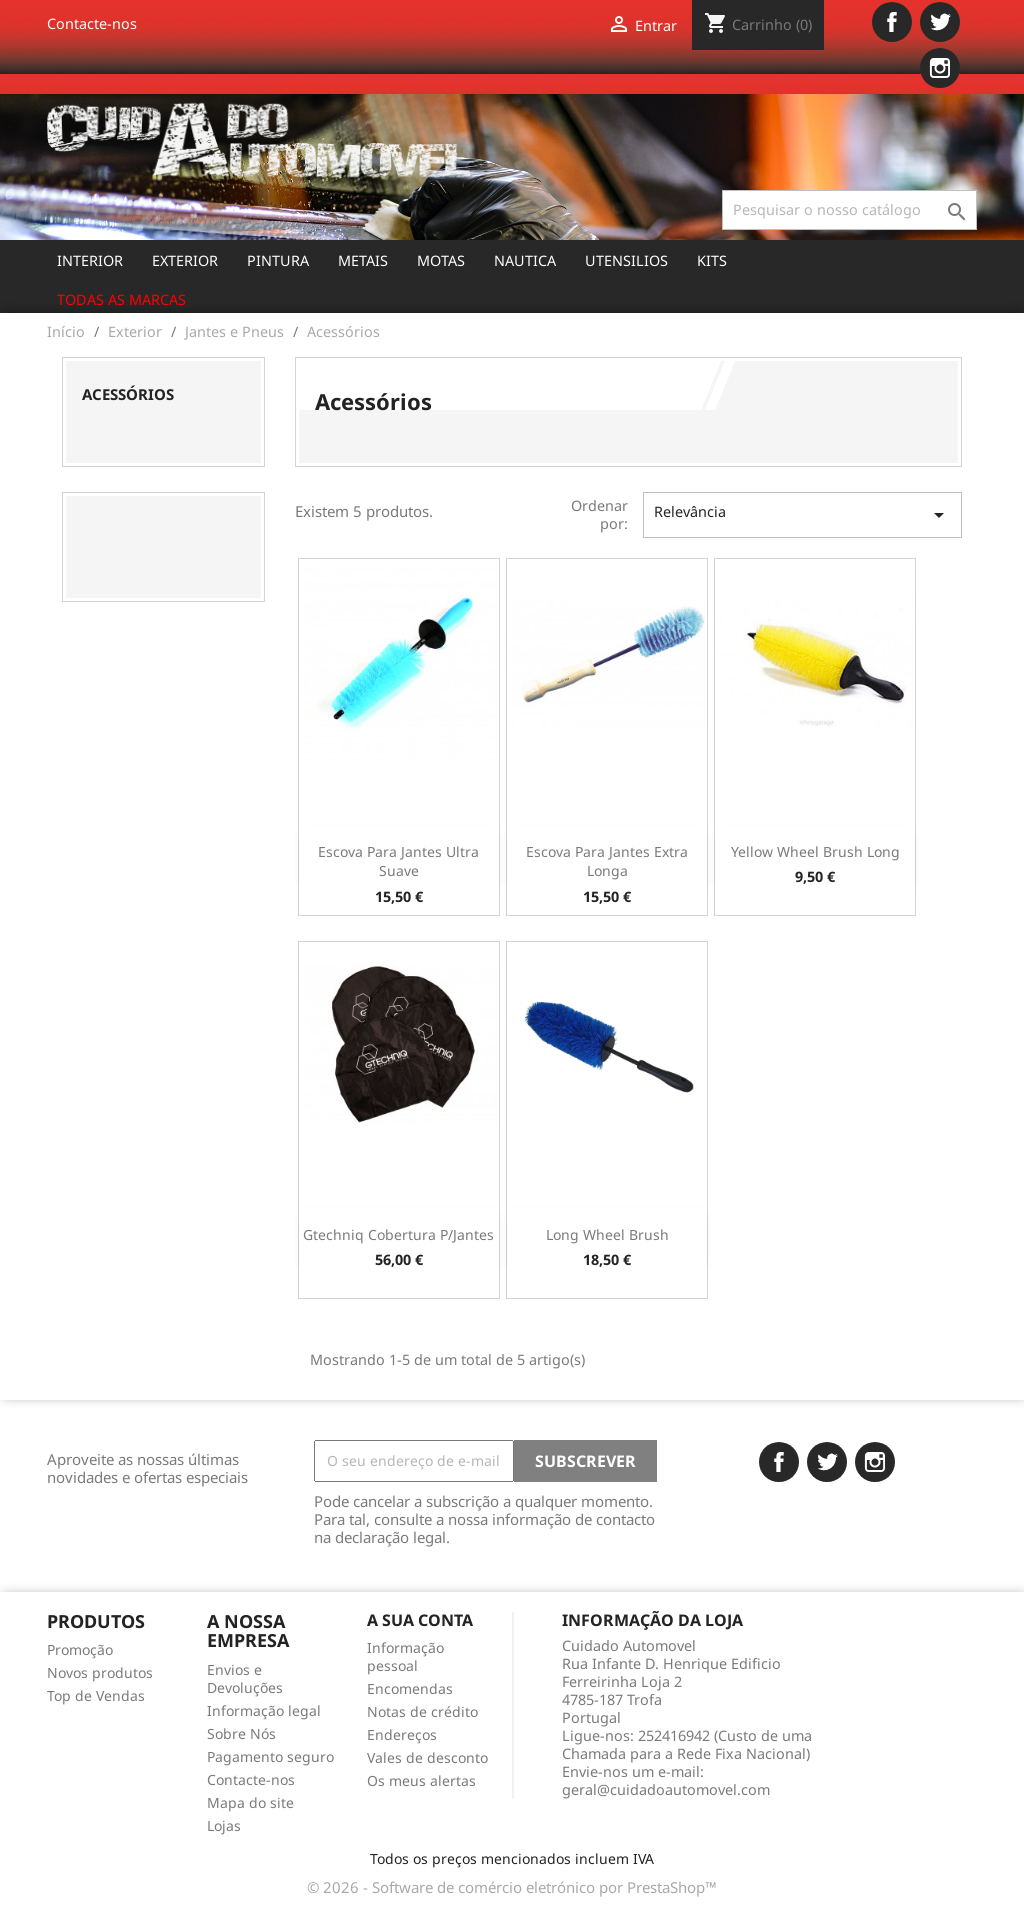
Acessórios (128, 394)
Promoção (80, 1649)
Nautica (525, 260)
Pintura (278, 260)
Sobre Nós (241, 1733)
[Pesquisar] (849, 210)
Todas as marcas (121, 299)
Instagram (940, 68)
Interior (90, 260)
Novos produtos (100, 1672)
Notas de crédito (422, 1711)
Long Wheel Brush (607, 1234)
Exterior (185, 260)
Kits (712, 260)
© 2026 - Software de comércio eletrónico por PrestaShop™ (512, 1887)
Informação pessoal (405, 1656)
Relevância (802, 514)
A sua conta (420, 1620)
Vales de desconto (427, 1757)
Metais (363, 260)
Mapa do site (250, 1802)
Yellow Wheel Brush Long (815, 851)
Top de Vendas (96, 1695)
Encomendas (410, 1688)
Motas (441, 260)
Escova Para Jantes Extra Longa (607, 861)
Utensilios (626, 260)
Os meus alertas (421, 1780)
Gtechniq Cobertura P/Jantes (398, 1234)
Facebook (892, 22)
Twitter (940, 22)
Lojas (224, 1825)
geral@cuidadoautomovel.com (666, 1789)
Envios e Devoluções (245, 1678)
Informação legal (264, 1710)
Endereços (402, 1734)
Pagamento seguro (270, 1756)
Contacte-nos (92, 23)
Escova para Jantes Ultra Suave (398, 861)
